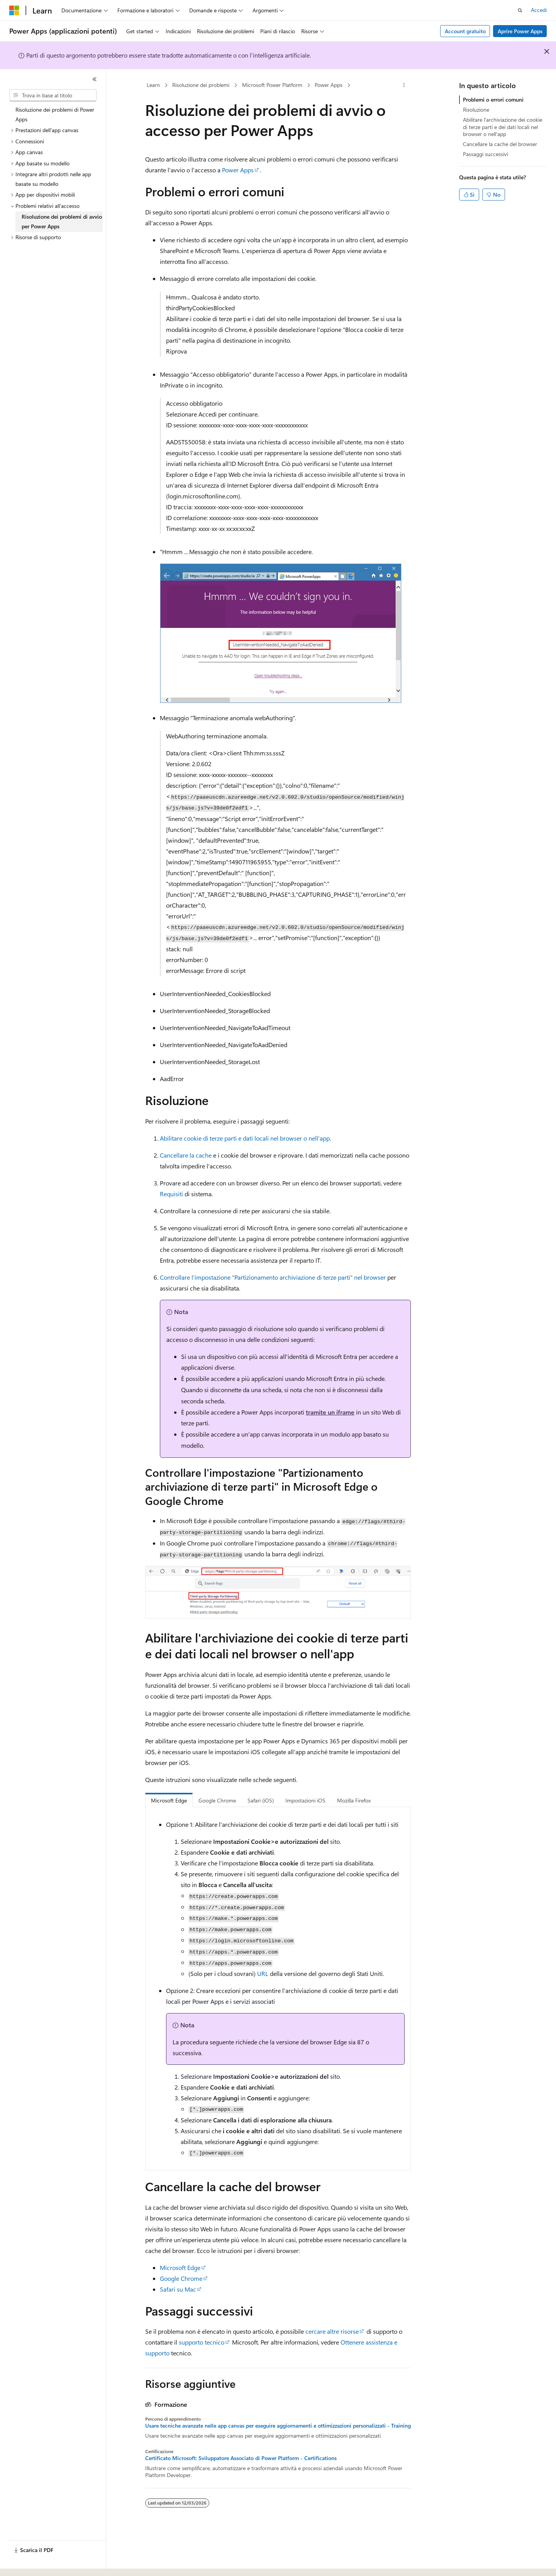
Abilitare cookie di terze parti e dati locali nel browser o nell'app (245, 1138)
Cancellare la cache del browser (500, 144)
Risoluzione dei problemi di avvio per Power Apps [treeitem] (62, 221)
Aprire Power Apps (520, 31)
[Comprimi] (94, 79)
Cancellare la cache (186, 1155)
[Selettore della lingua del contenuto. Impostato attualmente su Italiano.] (26, 2563)
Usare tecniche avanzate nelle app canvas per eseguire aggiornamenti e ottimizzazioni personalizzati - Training (278, 2425)
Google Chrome (181, 2278)
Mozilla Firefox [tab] (354, 1800)
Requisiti (171, 1194)
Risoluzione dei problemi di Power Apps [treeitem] (54, 114)
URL (262, 1973)
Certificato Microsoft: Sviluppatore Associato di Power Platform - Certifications (241, 2458)
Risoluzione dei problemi (200, 84)
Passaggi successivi (485, 154)
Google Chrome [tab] (217, 1800)
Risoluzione (476, 109)
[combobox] (53, 95)
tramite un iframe (330, 1412)
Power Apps (328, 84)
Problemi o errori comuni (493, 99)
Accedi (539, 10)
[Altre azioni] (404, 85)
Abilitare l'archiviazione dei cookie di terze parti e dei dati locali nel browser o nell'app (502, 126)
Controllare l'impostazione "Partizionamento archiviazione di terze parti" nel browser (273, 1277)
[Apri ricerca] (520, 10)
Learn (153, 84)
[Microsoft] (14, 10)
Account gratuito (465, 31)
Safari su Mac (178, 2289)
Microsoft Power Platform (272, 84)
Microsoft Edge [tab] (169, 1800)
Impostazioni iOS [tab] (305, 1800)
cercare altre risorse (332, 2331)
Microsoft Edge (180, 2267)
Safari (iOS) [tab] (260, 1800)
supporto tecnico (201, 2342)
